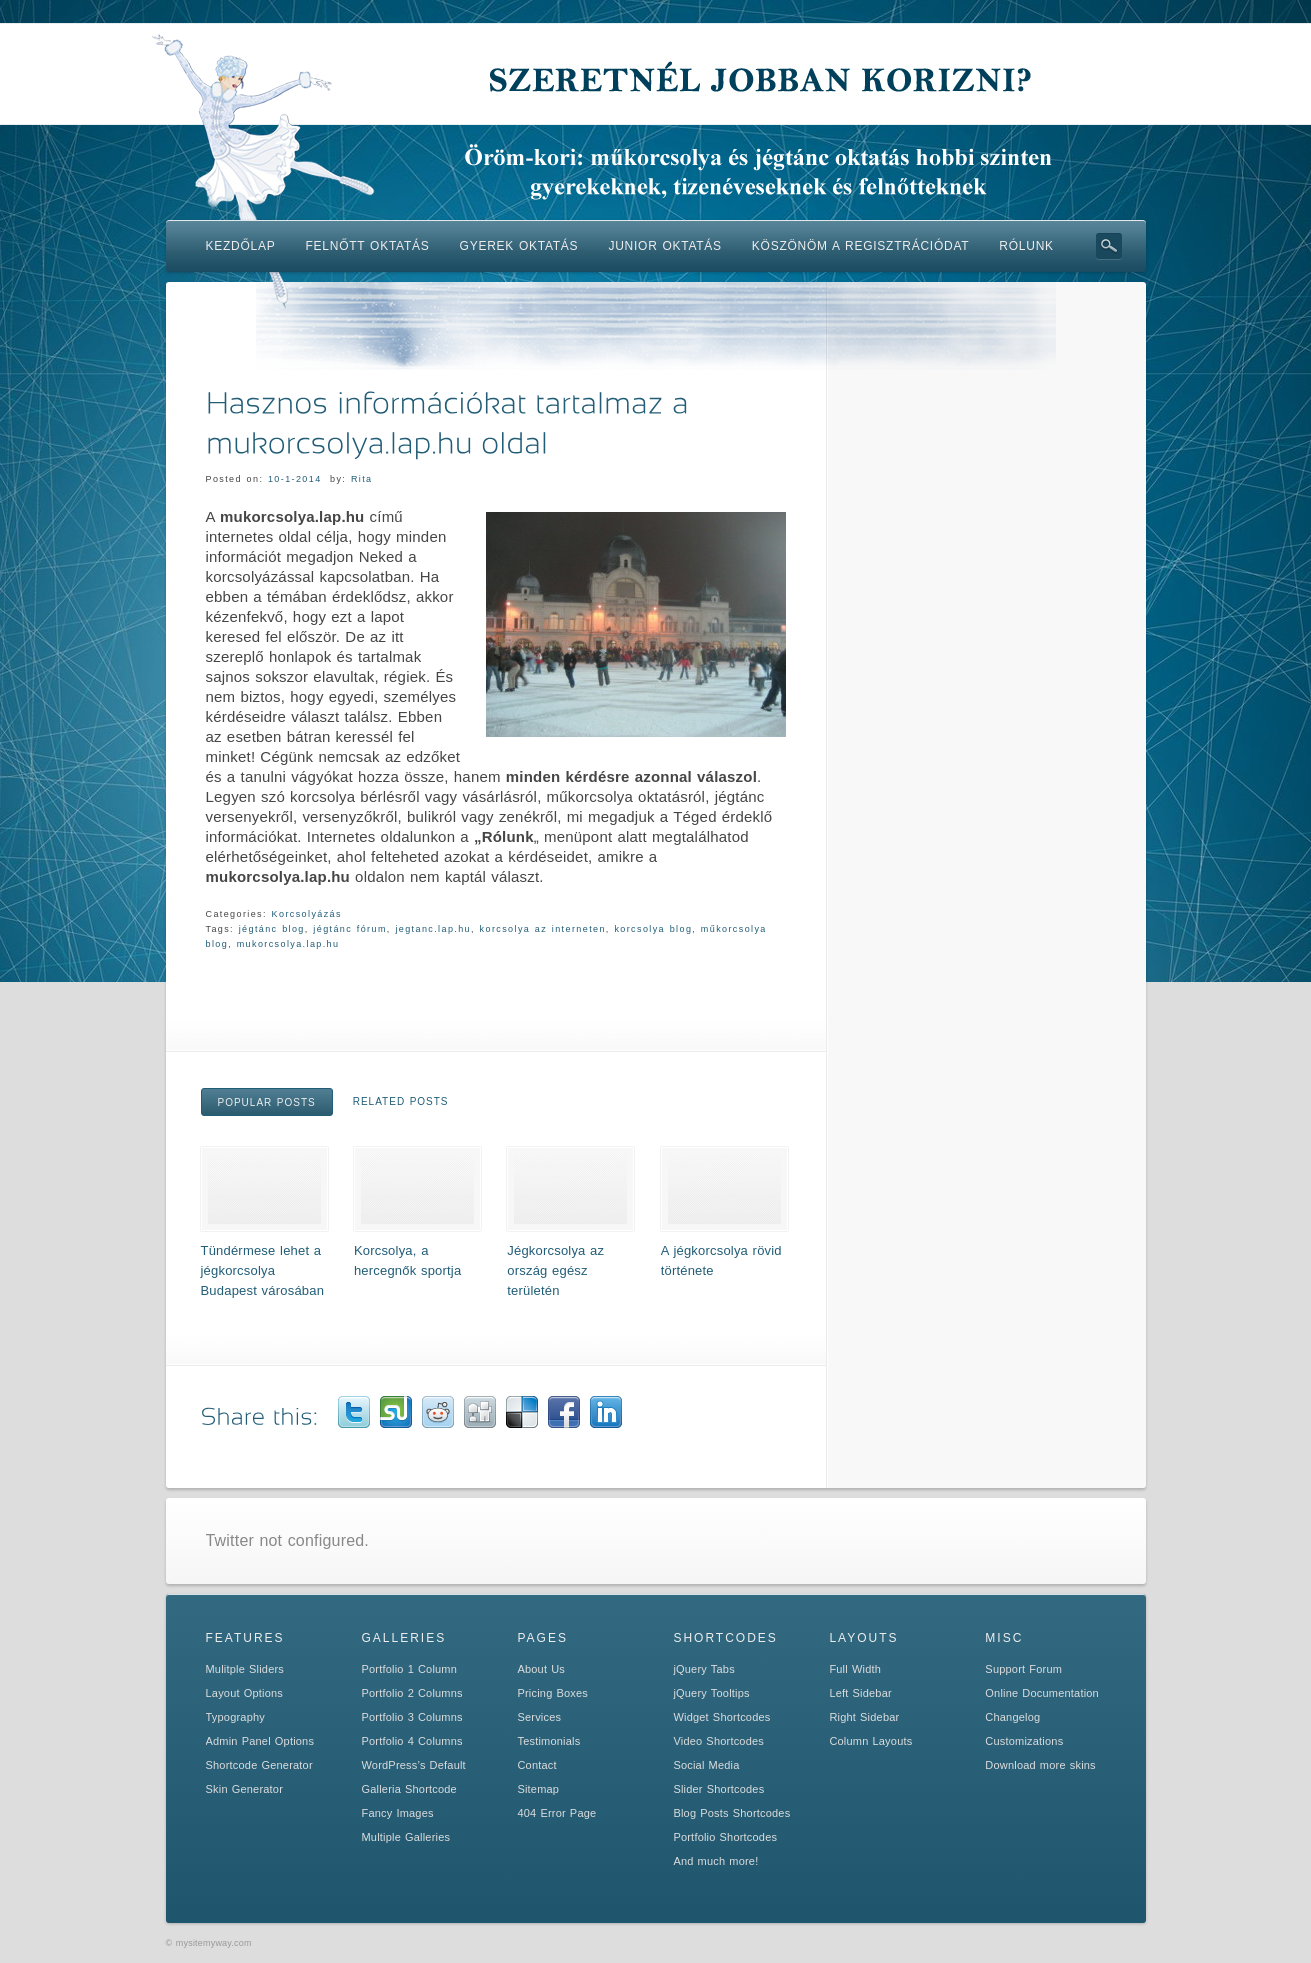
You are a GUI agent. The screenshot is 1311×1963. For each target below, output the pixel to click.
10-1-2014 (295, 479)
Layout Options (245, 1693)
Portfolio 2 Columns (411, 1693)
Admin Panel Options (260, 1741)
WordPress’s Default (413, 1765)
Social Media (706, 1765)
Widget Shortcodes (721, 1717)
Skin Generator (245, 1789)
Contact (536, 1765)
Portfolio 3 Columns (411, 1717)
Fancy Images (397, 1813)
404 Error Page (556, 1813)
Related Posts (401, 1101)
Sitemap (538, 1789)
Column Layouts (870, 1741)
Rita (362, 479)
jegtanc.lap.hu (433, 929)
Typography (235, 1717)
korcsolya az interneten (543, 929)
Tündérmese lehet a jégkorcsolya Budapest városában (263, 1270)
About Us (541, 1669)
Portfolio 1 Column (409, 1669)
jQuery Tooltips (711, 1693)
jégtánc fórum (349, 929)
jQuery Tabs (703, 1669)
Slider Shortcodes (718, 1789)
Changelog (1012, 1717)
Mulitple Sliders (245, 1669)
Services (539, 1717)
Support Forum (1023, 1669)
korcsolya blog (653, 929)
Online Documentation (1042, 1693)
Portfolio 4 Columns (411, 1741)
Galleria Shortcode (408, 1789)
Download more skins (1040, 1765)
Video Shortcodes (718, 1741)
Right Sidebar (864, 1717)
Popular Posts (267, 1102)
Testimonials (548, 1741)
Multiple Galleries (405, 1837)
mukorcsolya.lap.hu (288, 944)
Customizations (1024, 1741)
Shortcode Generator (259, 1765)
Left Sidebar (860, 1693)
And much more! (715, 1861)
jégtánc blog (272, 929)
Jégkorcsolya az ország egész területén (555, 1270)
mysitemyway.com (214, 1943)
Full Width (855, 1669)
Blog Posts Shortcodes (731, 1813)
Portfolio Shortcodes (725, 1837)
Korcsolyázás (307, 914)
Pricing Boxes (552, 1693)
